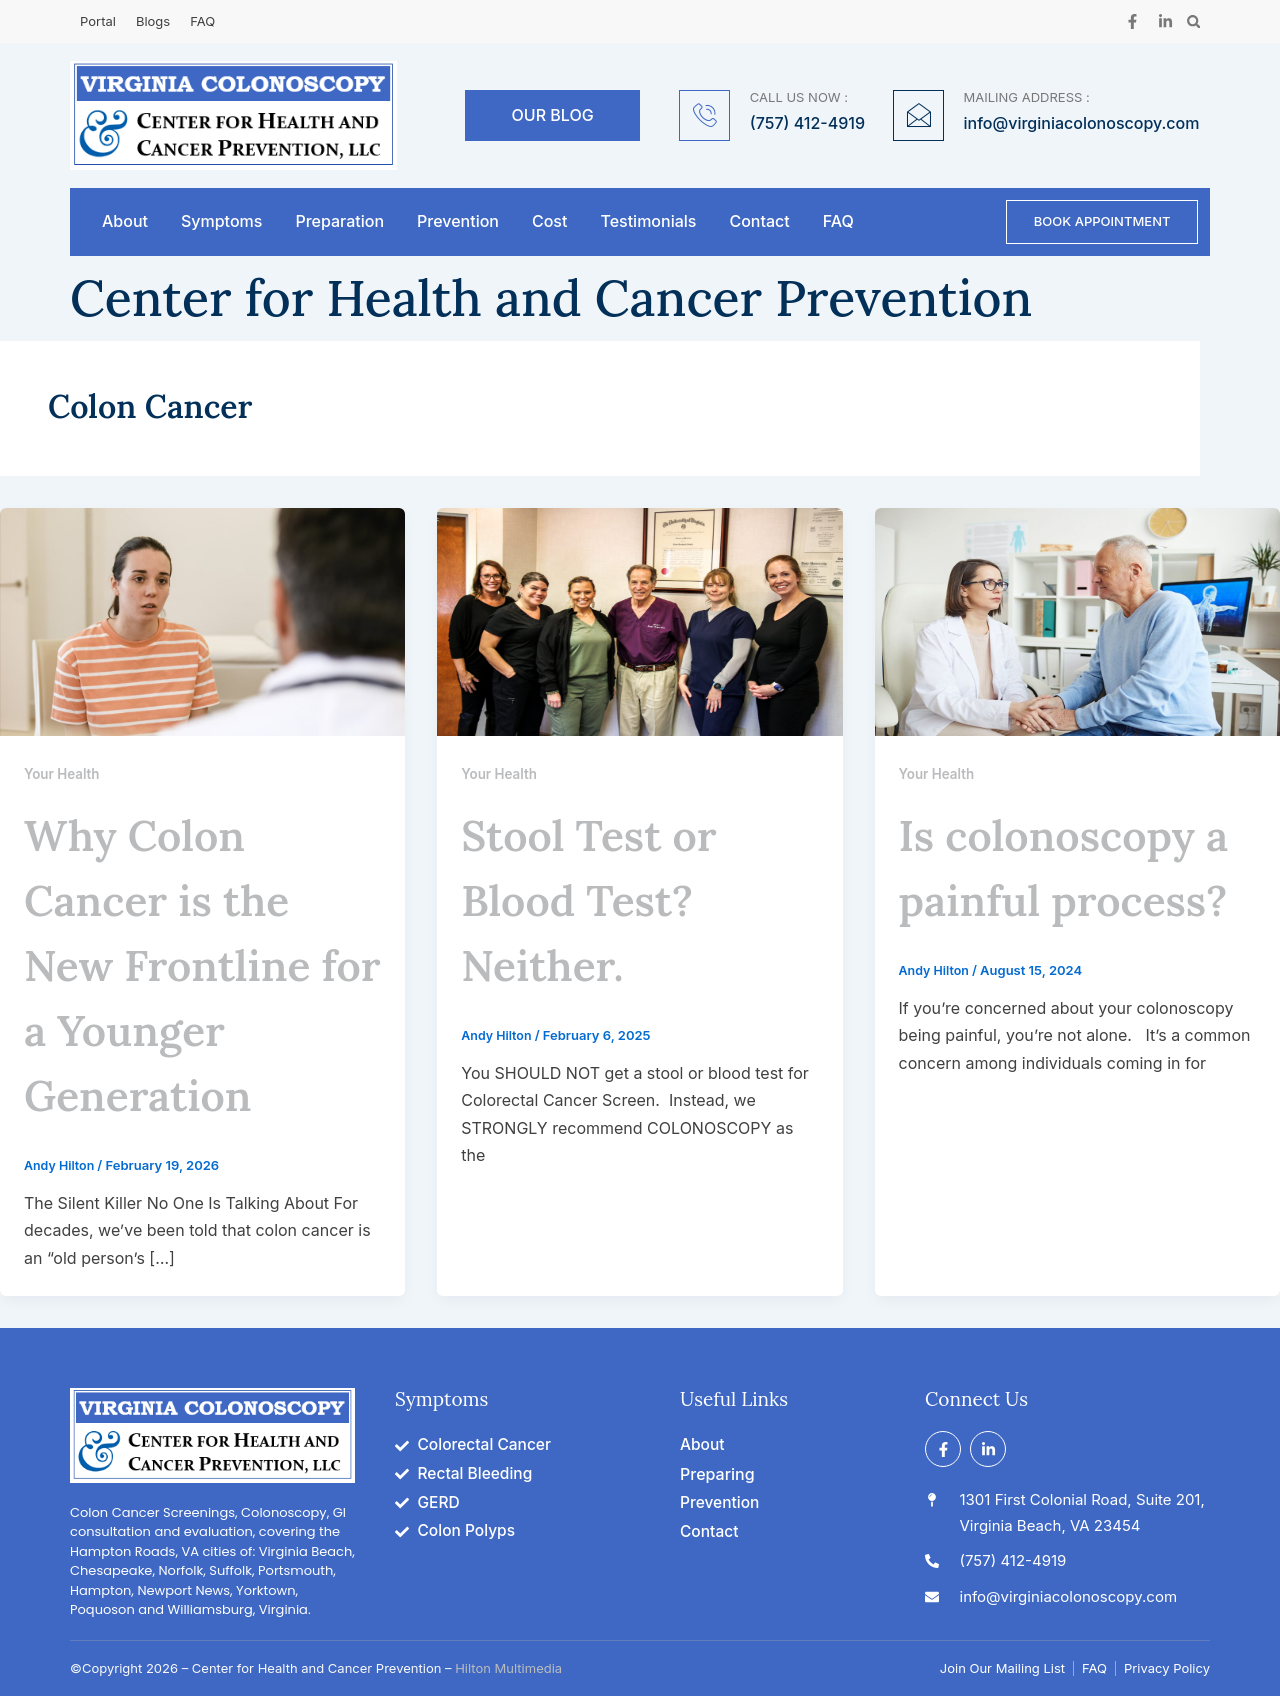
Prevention (458, 223)
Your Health (63, 777)
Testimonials (648, 223)
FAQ (838, 223)
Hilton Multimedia (508, 1671)
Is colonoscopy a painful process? (1073, 901)
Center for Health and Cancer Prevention (551, 302)
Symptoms (221, 223)
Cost (549, 223)
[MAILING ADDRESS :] (918, 115)
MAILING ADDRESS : (1027, 97)
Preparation (339, 223)
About (125, 223)
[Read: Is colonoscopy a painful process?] (1077, 624)
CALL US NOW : (799, 97)
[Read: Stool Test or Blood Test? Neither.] (639, 624)
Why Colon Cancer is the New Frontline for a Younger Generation (192, 966)
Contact (759, 223)
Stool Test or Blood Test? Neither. (611, 901)
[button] (1193, 21)
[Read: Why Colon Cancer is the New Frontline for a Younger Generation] (202, 624)
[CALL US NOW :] (704, 115)
